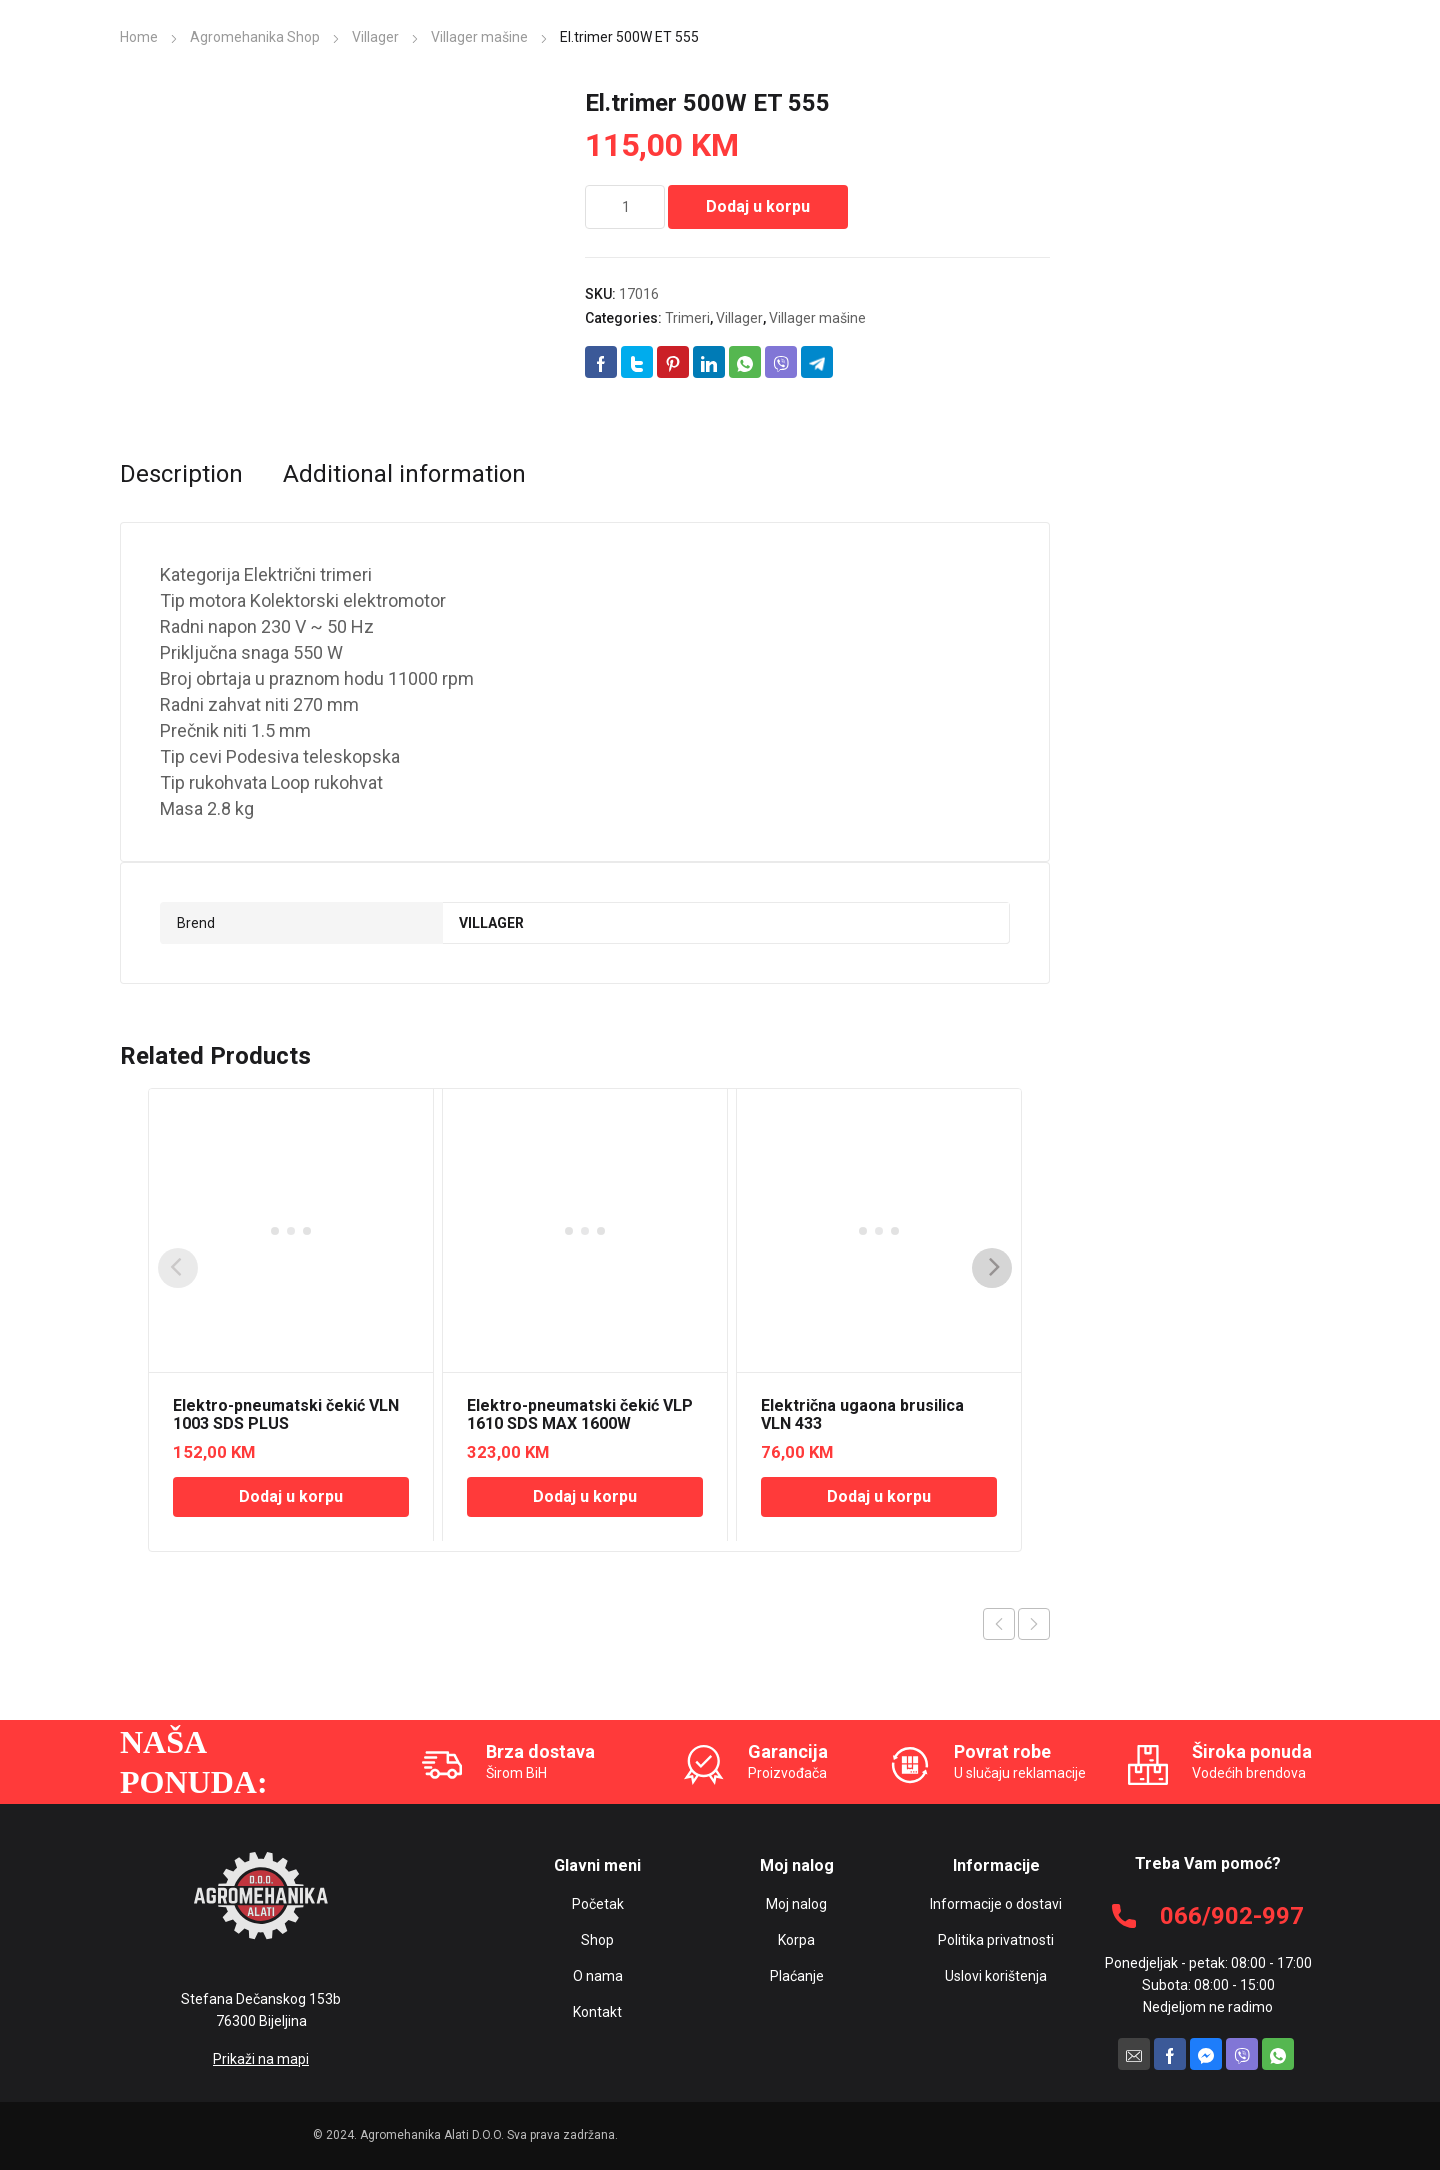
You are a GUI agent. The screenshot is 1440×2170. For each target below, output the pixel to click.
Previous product (999, 1624)
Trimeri (687, 318)
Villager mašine (479, 37)
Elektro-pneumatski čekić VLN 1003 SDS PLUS (286, 1414)
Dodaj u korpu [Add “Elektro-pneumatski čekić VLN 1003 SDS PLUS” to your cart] (291, 1496)
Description (181, 474)
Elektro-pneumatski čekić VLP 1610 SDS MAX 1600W (580, 1414)
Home (139, 37)
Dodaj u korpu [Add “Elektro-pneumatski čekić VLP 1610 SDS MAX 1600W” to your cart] (585, 1496)
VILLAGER (491, 923)
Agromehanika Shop (255, 37)
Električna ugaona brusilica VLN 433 (862, 1414)
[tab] (181, 474)
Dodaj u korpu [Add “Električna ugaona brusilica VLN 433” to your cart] (879, 1496)
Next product (1034, 1624)
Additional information (404, 474)
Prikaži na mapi (261, 2059)
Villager (375, 37)
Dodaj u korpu (758, 206)
